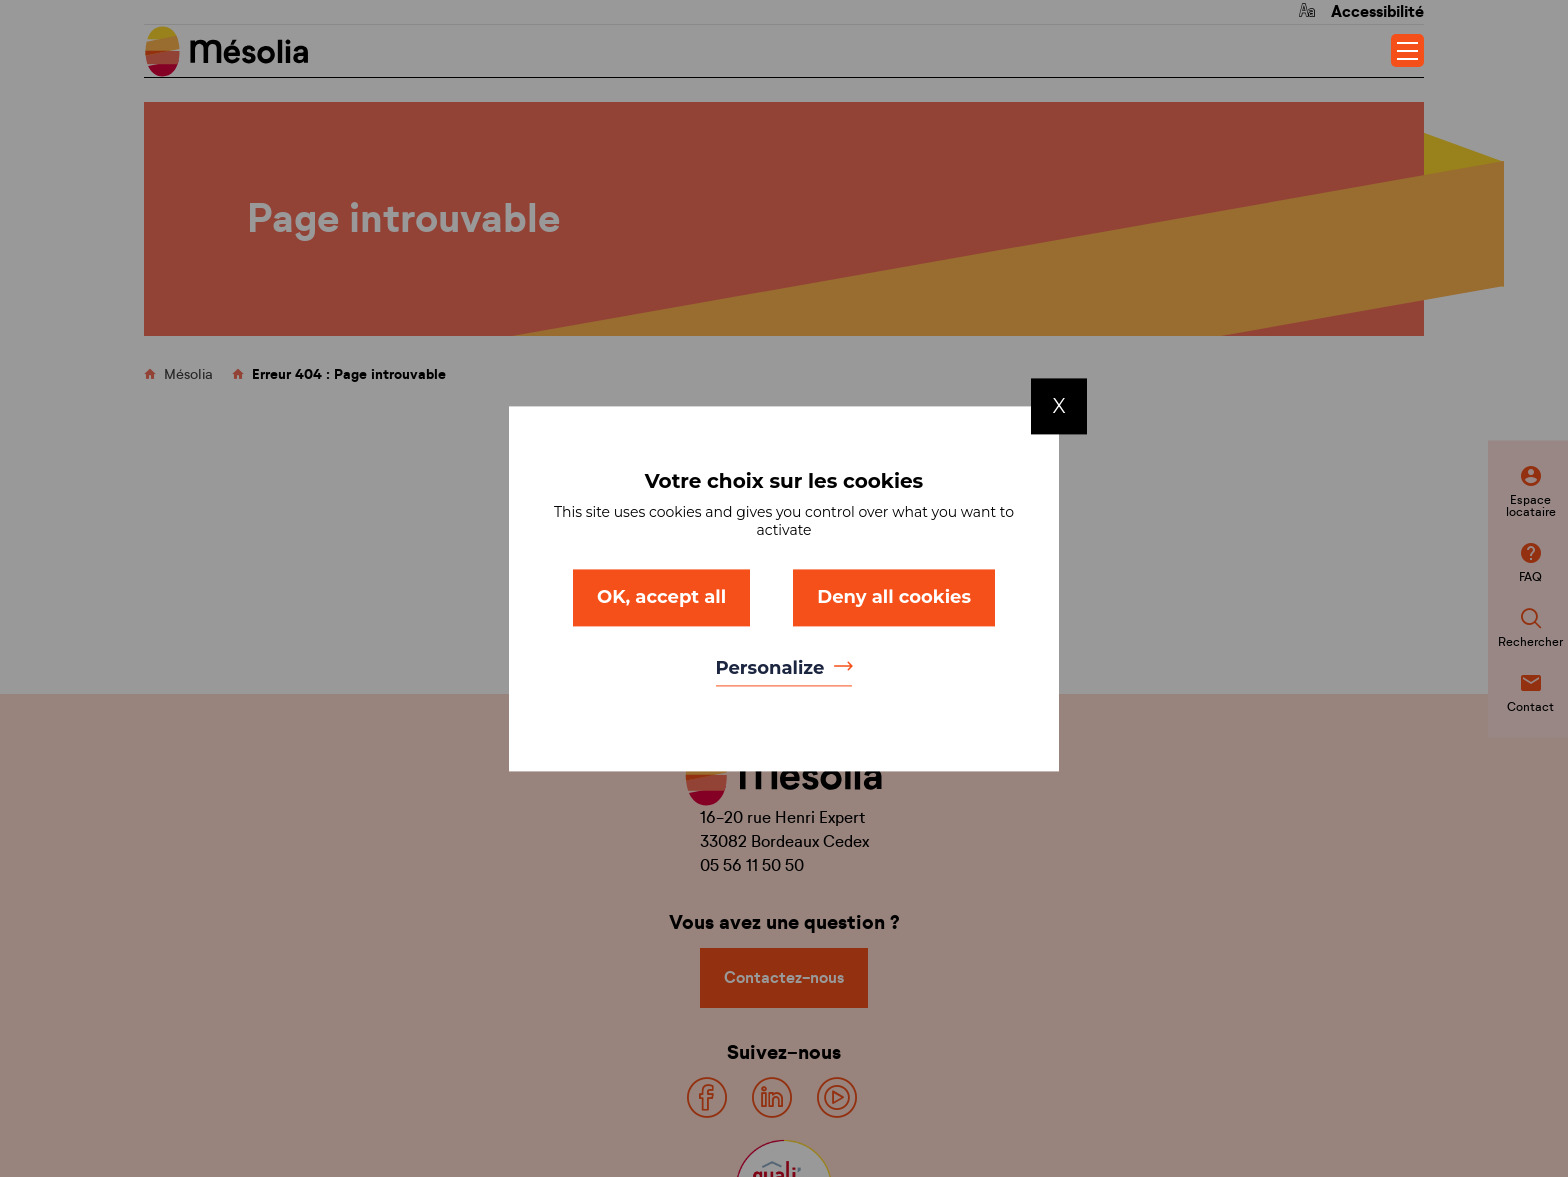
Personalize (773, 669)
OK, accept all (661, 597)
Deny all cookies (894, 597)
